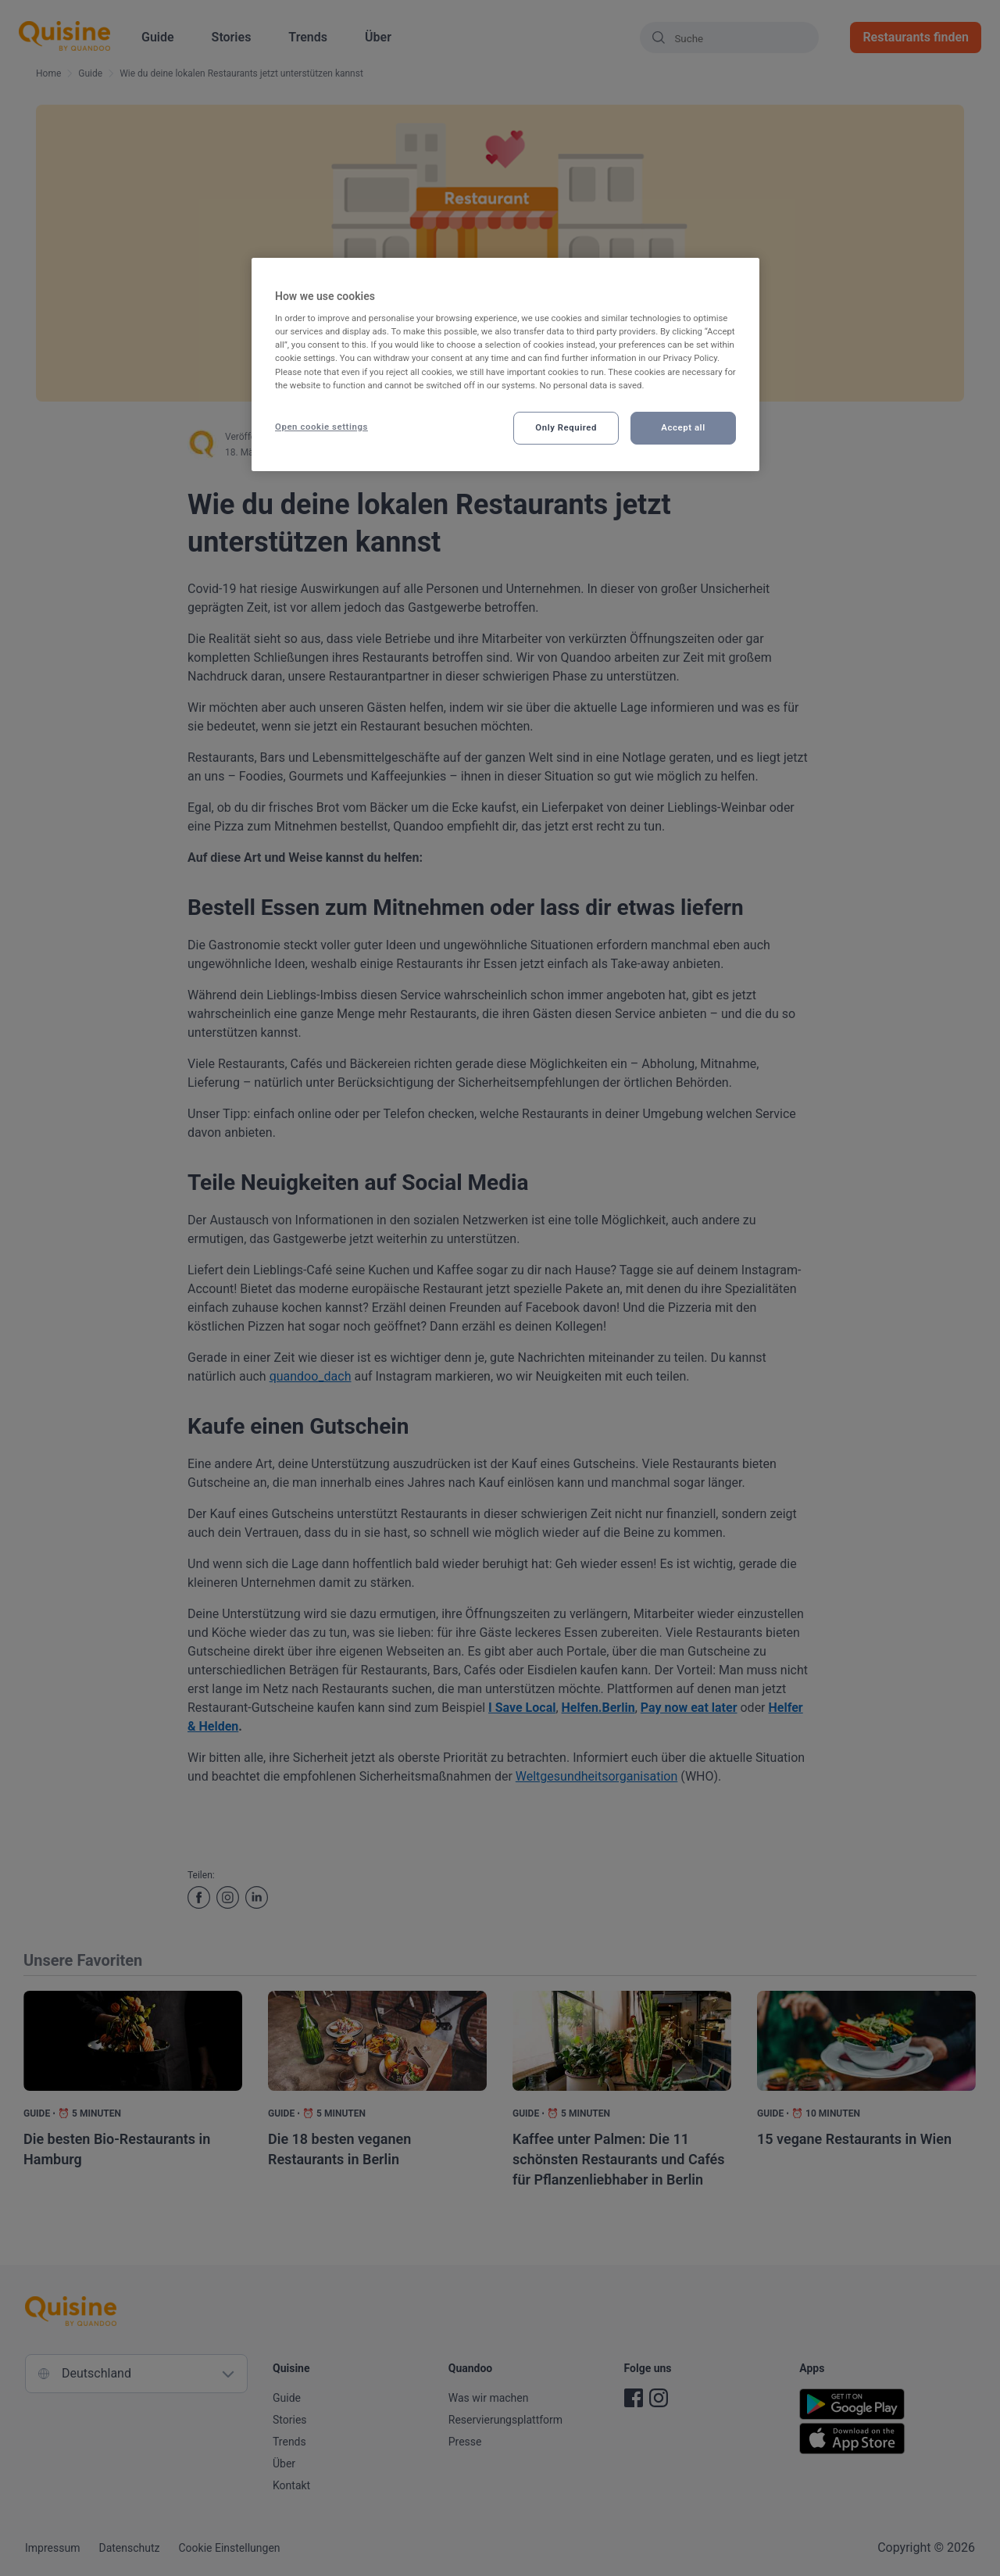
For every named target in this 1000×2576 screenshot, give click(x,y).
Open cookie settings (321, 426)
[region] (505, 364)
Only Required (566, 427)
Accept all (683, 427)
